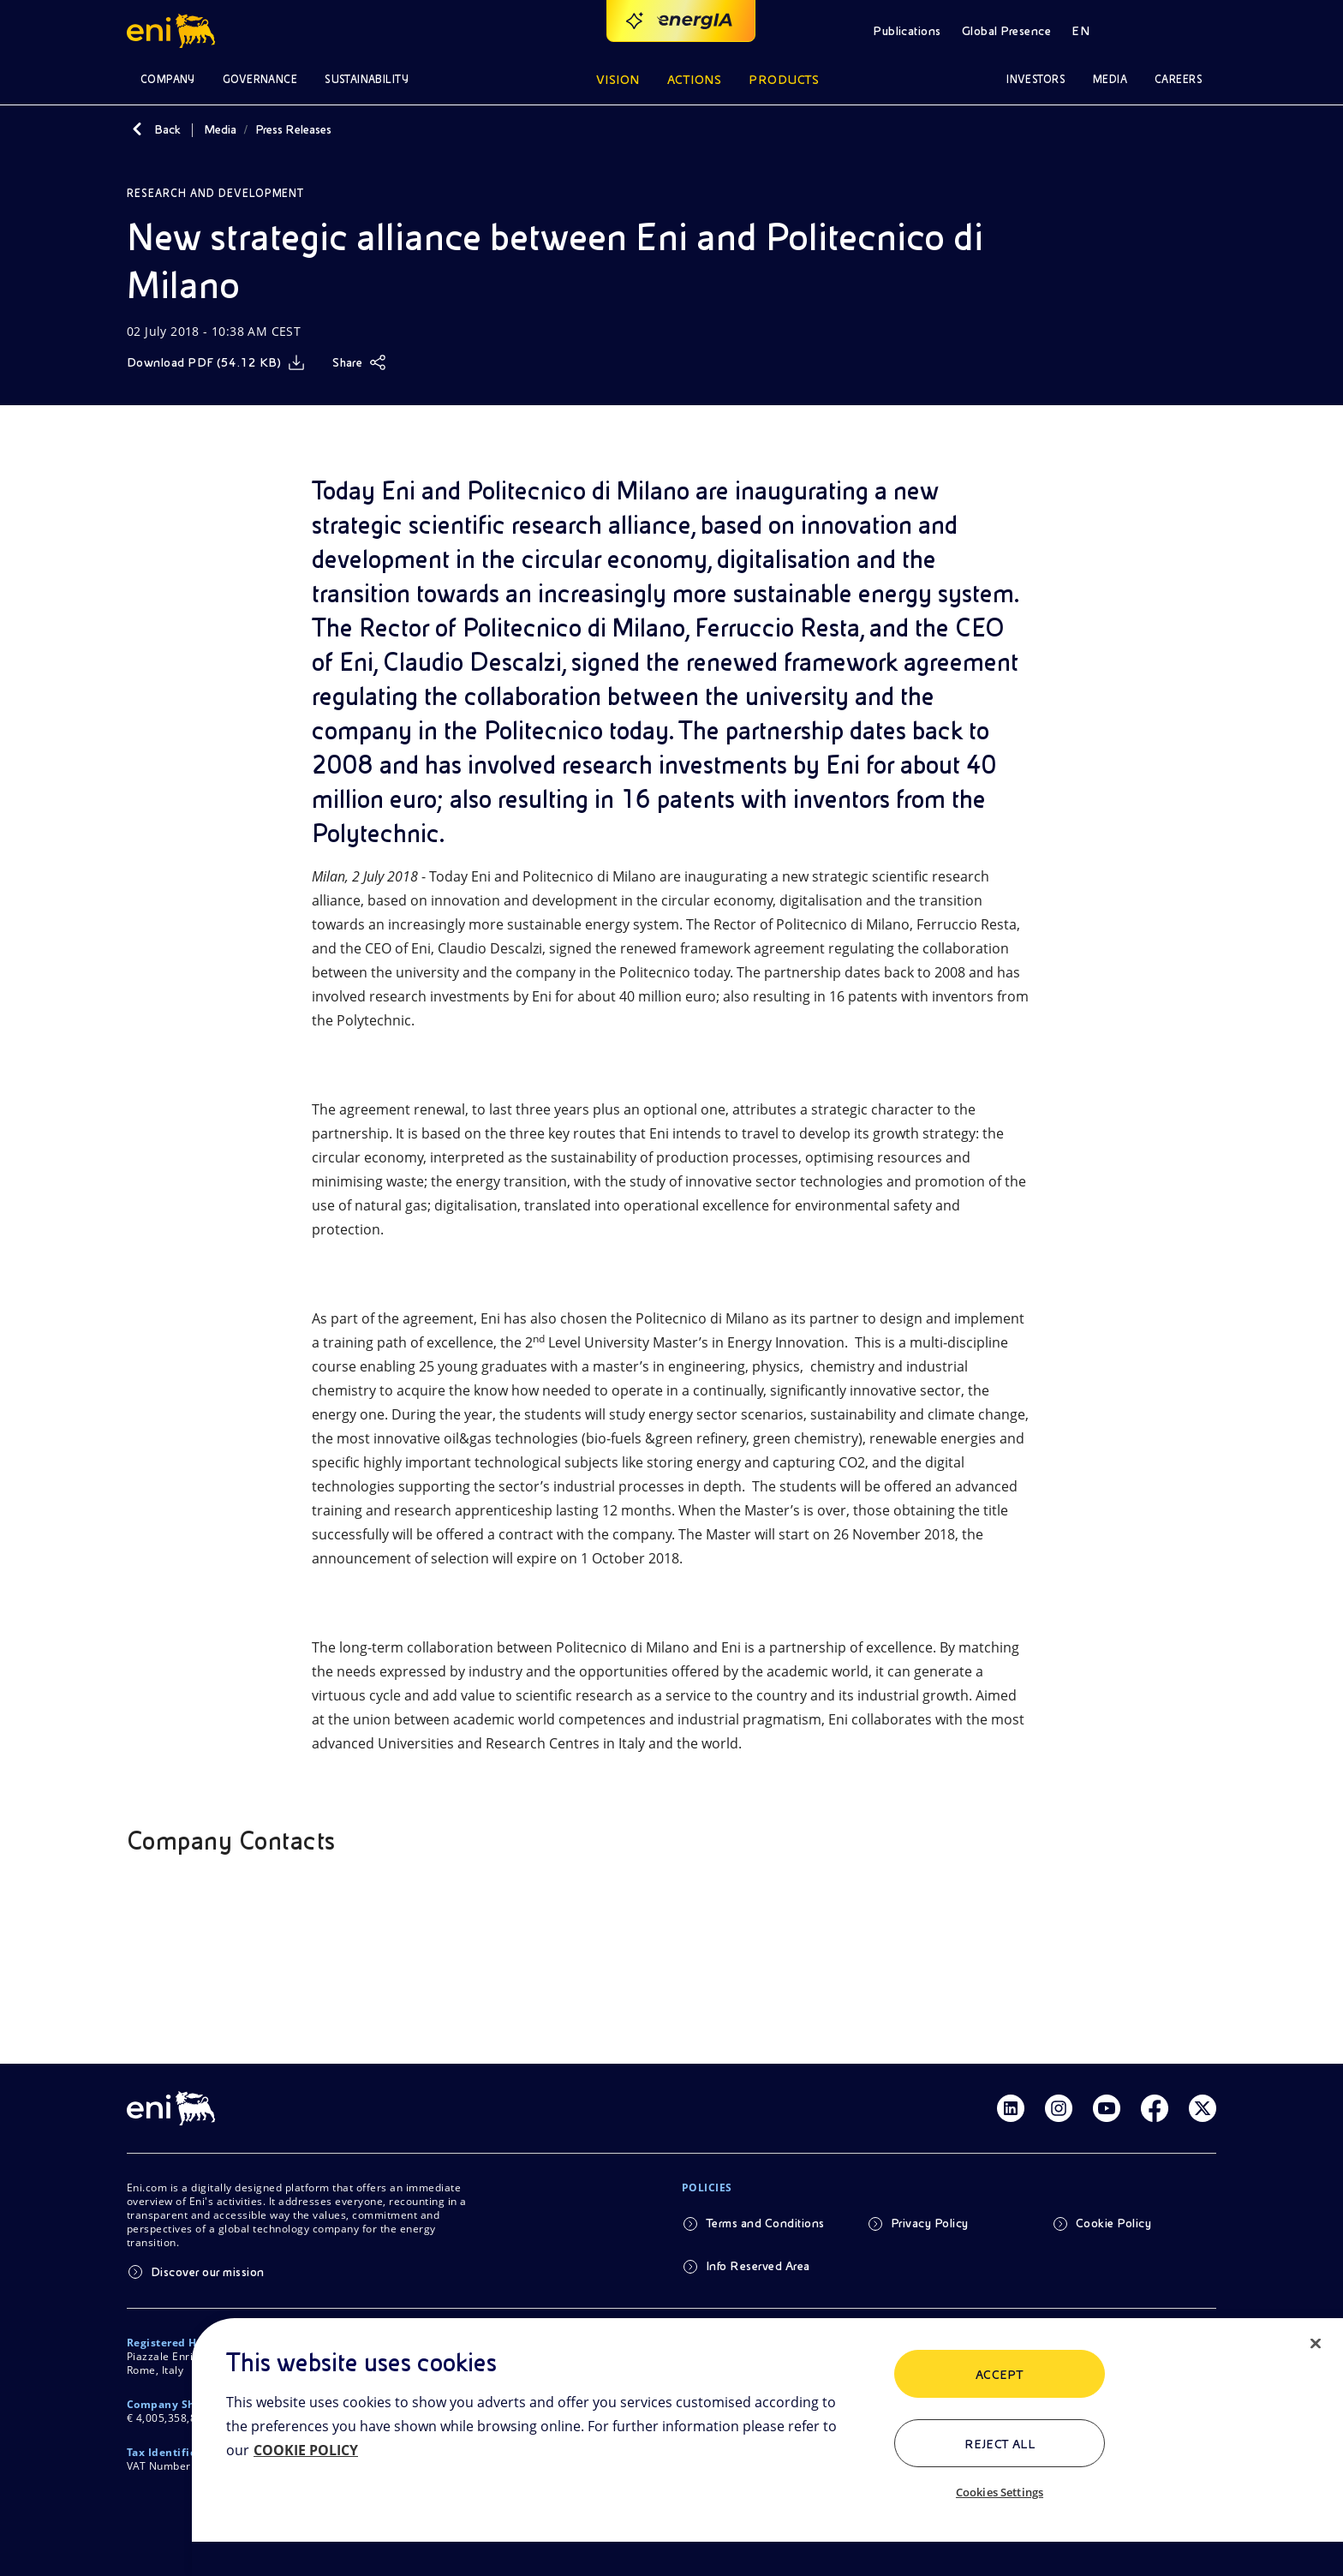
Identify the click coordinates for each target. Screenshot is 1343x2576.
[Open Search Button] (1147, 30)
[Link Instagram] (1058, 2108)
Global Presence (1006, 31)
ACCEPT (1000, 2375)
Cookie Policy (1113, 2223)
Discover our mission (208, 2272)
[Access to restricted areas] (1195, 30)
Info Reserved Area (758, 2266)
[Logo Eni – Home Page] (173, 31)
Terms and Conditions (765, 2223)
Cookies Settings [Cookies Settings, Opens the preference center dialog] (999, 2492)
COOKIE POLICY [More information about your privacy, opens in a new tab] (306, 2450)
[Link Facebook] (1154, 2108)
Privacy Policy (930, 2223)
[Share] (359, 362)
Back (167, 129)
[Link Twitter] (1202, 2108)
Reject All (1000, 2444)
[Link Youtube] (1106, 2108)
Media (220, 129)
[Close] (1315, 2344)
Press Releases (293, 129)
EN (1080, 31)
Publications (907, 31)
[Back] (137, 129)
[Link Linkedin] (1010, 2108)
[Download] (216, 362)
